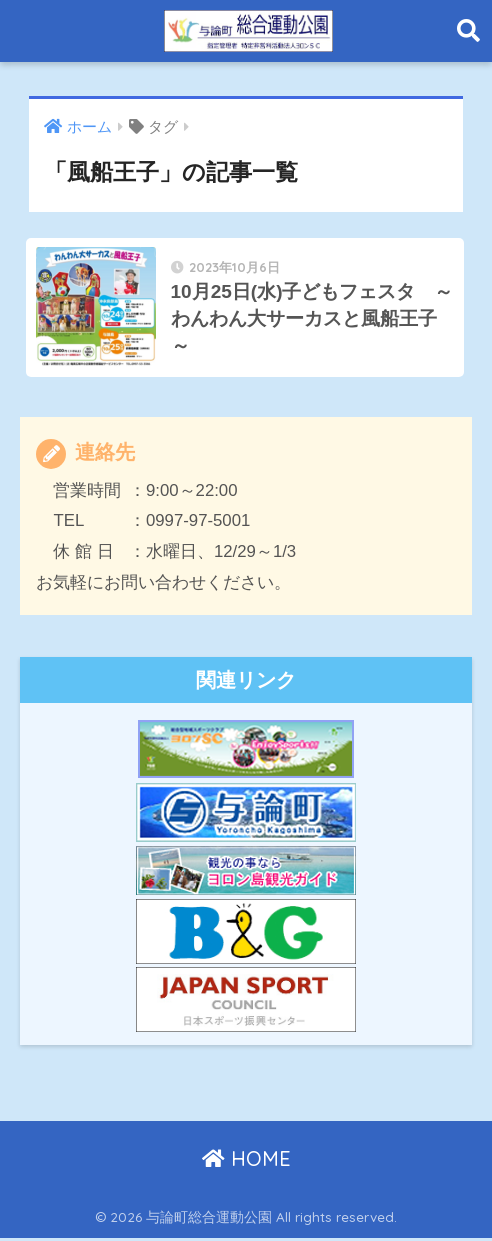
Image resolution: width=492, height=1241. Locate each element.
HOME (246, 1161)
